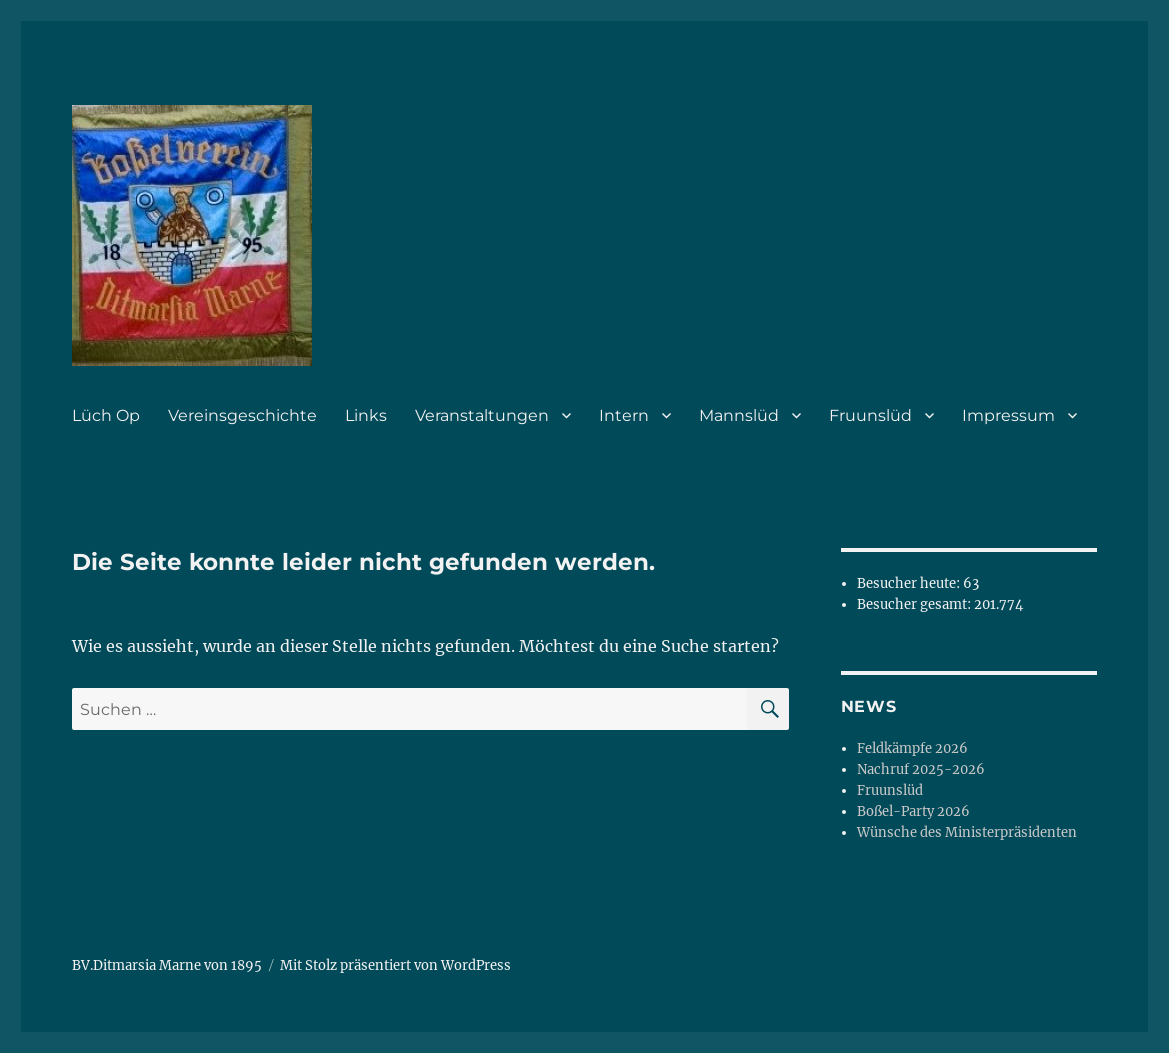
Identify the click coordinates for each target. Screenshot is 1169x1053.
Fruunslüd (870, 415)
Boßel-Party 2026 (913, 811)
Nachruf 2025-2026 (921, 769)
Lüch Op (106, 415)
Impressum (1008, 415)
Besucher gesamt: (915, 604)
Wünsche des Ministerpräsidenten (967, 832)
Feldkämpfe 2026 (912, 748)
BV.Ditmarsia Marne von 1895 (167, 965)
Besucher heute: (910, 583)
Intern (624, 415)
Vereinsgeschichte (242, 415)
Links (366, 415)
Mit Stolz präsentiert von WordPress (395, 965)
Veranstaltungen (482, 415)
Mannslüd (739, 415)
